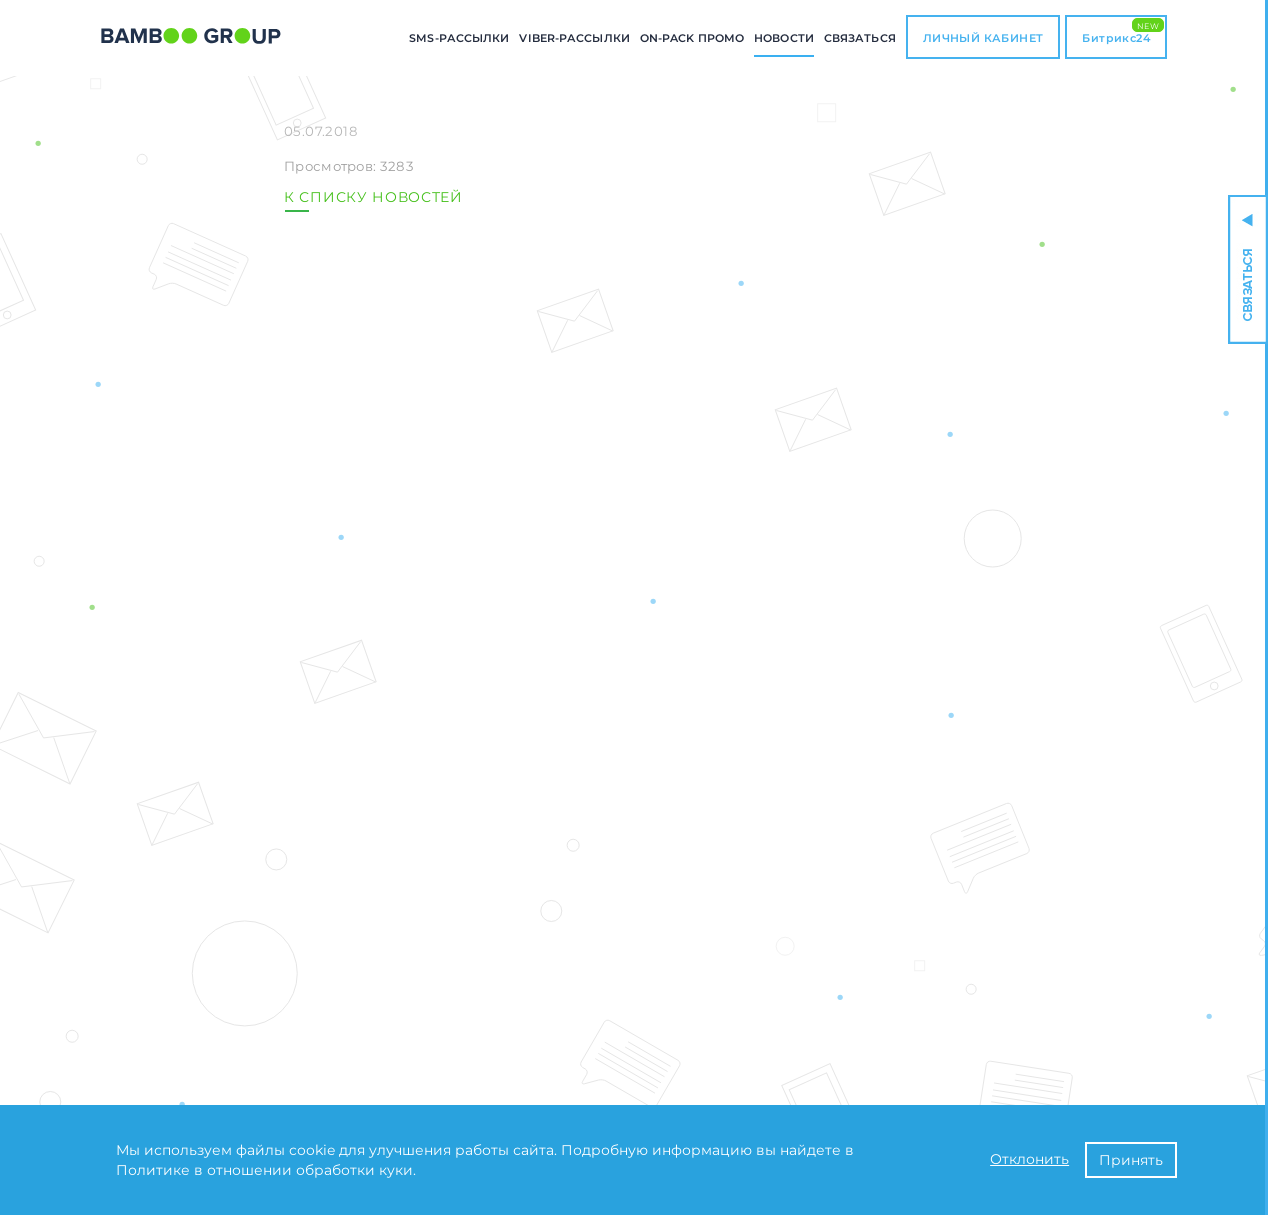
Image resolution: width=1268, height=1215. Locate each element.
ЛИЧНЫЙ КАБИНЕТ (983, 38)
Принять (1131, 1160)
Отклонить (1029, 1159)
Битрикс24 (1123, 31)
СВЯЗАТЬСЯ (860, 38)
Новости (784, 38)
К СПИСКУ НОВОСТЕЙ (373, 197)
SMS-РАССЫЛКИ (459, 38)
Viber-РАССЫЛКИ (574, 38)
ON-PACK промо (692, 38)
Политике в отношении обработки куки (264, 1170)
